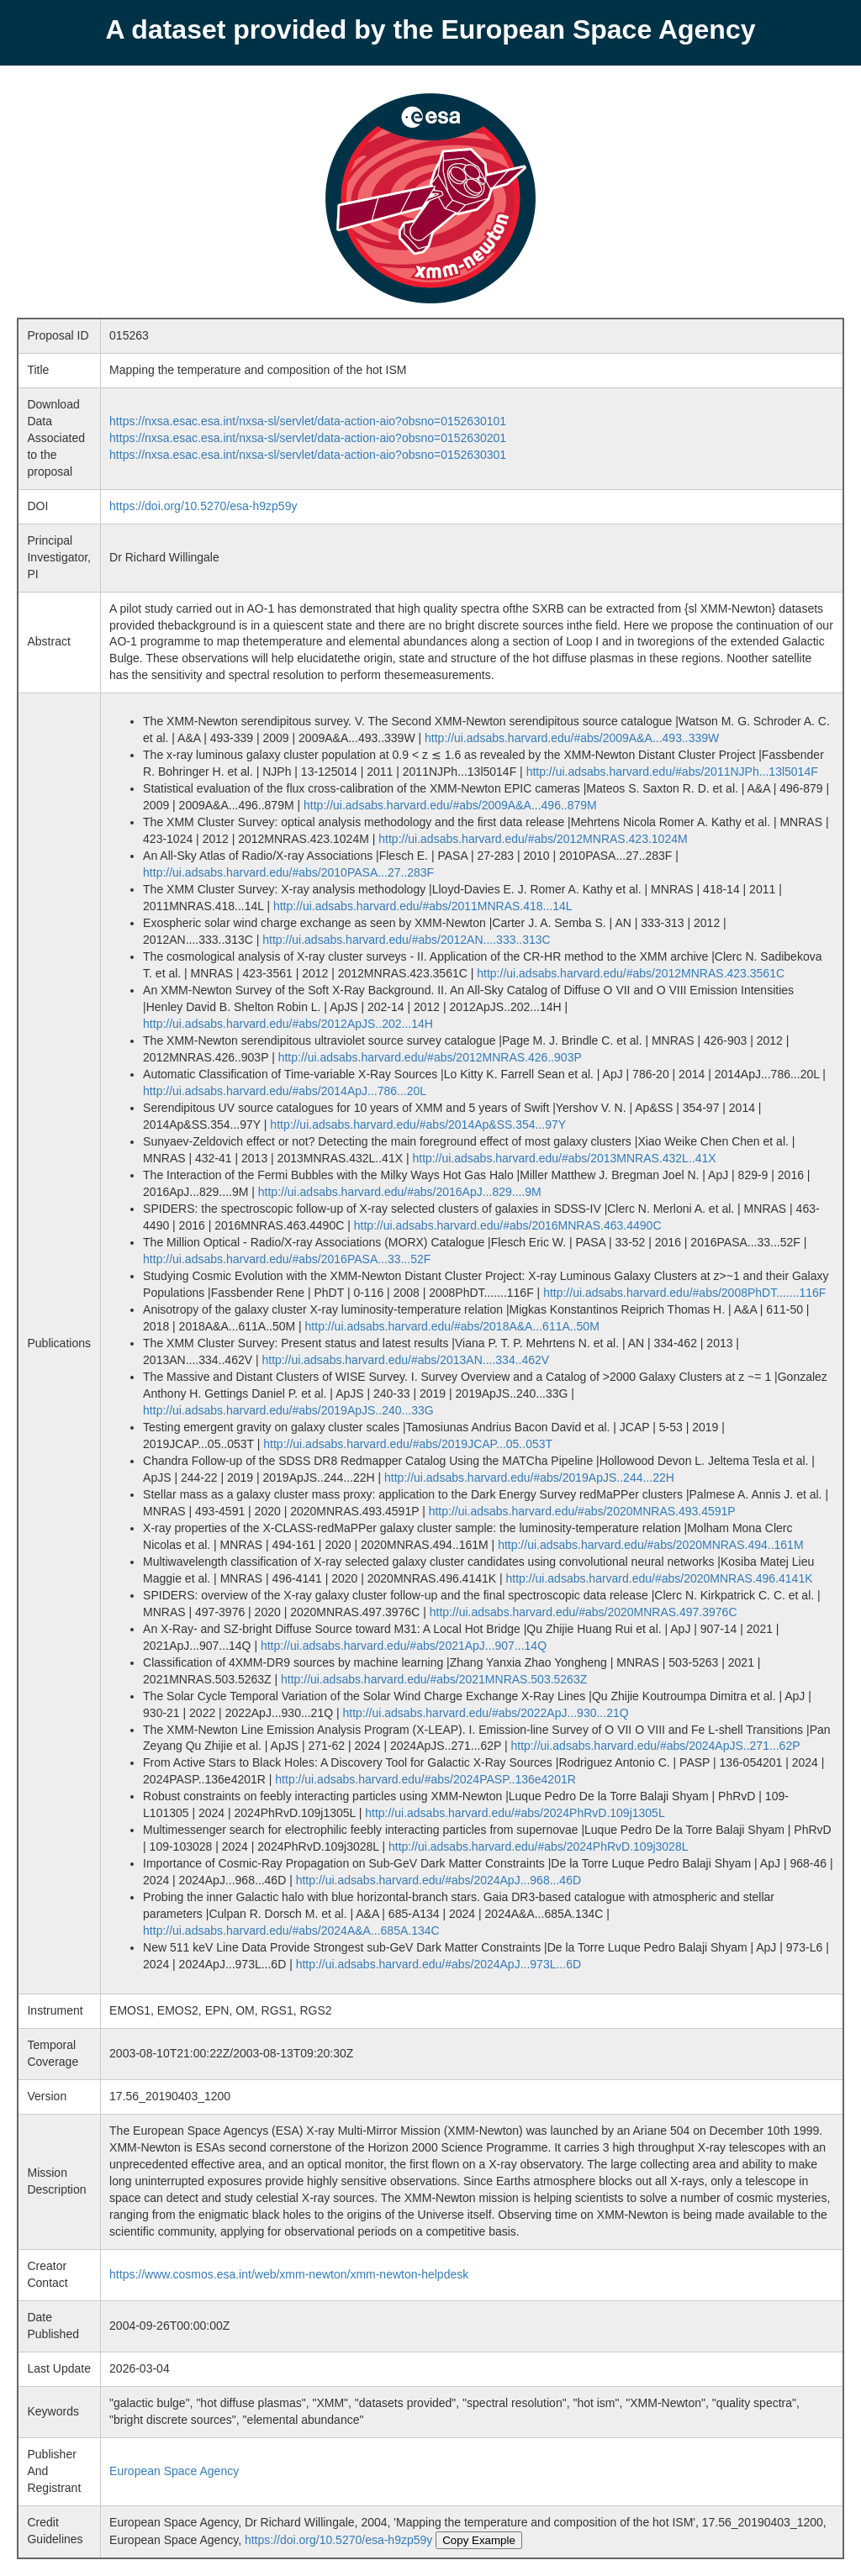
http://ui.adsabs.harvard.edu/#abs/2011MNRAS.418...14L (423, 906)
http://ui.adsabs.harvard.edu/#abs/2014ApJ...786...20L (284, 1091)
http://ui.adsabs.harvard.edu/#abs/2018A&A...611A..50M (452, 1326)
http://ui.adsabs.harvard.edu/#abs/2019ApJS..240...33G (288, 1410)
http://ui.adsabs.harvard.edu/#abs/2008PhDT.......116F (684, 1292)
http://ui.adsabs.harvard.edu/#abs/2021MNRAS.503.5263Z (434, 1679)
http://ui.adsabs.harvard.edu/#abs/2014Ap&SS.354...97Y (418, 1124)
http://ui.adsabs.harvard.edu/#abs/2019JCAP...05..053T (407, 1444)
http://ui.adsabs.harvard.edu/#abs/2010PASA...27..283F (288, 872)
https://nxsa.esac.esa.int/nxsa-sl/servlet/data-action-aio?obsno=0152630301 (307, 454)
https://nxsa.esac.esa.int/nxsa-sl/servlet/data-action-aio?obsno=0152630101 (307, 421)
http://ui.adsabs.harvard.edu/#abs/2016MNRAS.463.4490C (508, 1225)
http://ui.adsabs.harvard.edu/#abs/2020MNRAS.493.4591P (582, 1511)
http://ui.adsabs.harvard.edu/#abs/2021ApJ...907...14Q (404, 1645)
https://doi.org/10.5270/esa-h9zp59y (203, 506)
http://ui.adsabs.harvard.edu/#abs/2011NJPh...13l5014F (672, 771)
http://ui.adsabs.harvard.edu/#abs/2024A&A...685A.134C (291, 1930)
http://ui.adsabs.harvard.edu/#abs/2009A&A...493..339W (572, 738)
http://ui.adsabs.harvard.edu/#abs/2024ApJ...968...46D (438, 1880)
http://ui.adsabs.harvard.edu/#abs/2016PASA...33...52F (286, 1259)
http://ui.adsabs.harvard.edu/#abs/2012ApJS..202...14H (288, 1023)
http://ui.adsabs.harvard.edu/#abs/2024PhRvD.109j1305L (514, 1813)
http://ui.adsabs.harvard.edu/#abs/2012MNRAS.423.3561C (630, 973)
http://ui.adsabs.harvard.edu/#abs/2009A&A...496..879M (450, 805)
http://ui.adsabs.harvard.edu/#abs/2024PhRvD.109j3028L (538, 1846)
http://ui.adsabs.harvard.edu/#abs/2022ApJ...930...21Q (485, 1713)
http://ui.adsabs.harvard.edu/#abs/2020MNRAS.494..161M (650, 1544)
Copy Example (478, 2540)
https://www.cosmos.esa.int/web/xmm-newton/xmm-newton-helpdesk (288, 2274)
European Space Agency (174, 2471)
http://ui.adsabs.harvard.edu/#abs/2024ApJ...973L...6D (438, 1964)
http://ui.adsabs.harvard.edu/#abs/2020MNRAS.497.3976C (583, 1612)
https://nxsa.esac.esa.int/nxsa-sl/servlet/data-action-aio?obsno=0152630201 (307, 438)
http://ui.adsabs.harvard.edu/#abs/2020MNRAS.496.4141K (659, 1578)
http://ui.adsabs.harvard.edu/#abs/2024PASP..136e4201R (425, 1779)
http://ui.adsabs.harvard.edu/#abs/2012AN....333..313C (406, 939)
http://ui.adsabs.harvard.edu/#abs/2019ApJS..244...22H (529, 1477)
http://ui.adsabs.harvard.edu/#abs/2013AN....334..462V (405, 1360)
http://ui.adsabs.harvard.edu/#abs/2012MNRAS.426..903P (430, 1057)
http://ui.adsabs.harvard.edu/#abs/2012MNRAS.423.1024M (532, 838)
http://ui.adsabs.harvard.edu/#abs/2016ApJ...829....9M (399, 1191)
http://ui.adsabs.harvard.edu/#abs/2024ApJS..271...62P (655, 1745)
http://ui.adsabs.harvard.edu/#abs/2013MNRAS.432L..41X (564, 1158)
